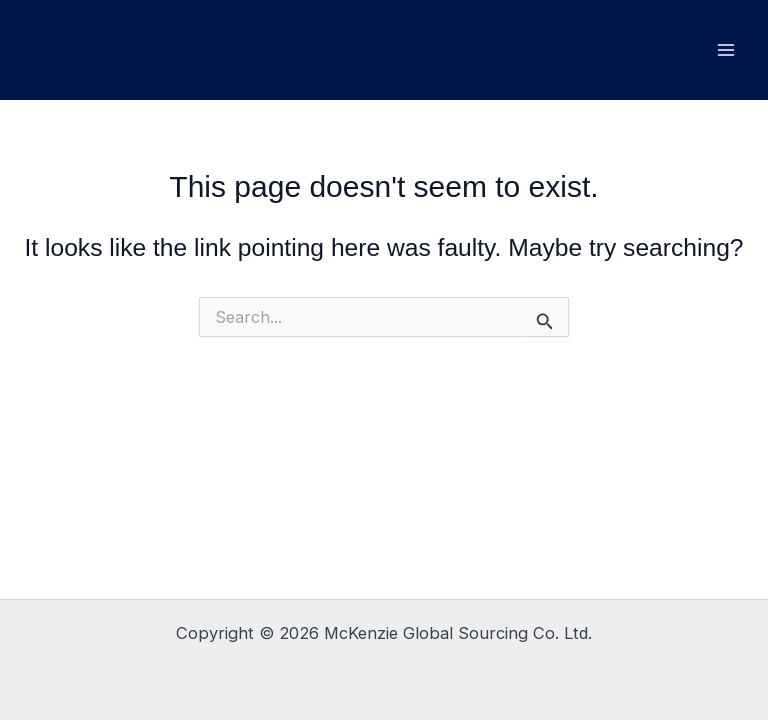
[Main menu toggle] (725, 50)
